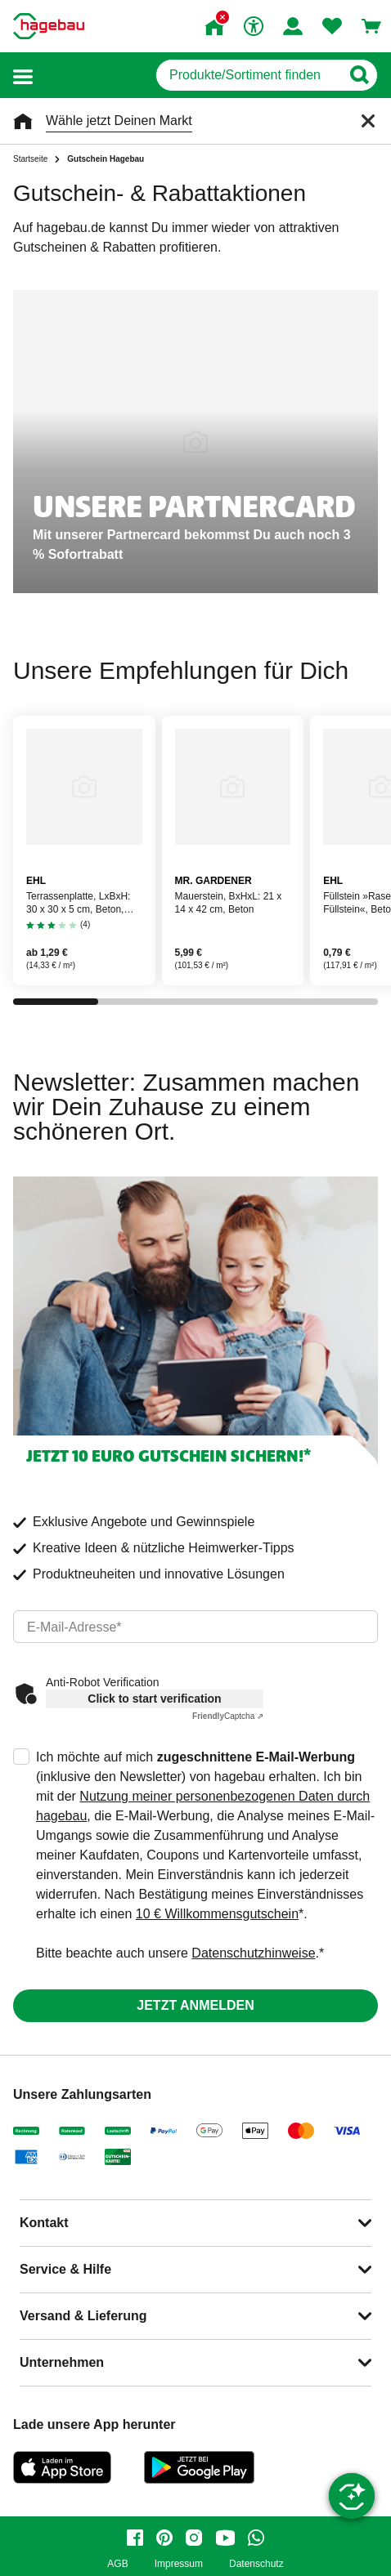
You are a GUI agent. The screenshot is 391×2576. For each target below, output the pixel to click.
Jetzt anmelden (195, 2005)
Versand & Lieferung (83, 2316)
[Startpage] (48, 26)
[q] (248, 75)
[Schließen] (368, 121)
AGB (117, 2564)
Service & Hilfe (65, 2269)
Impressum (179, 2564)
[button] (23, 75)
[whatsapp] (256, 2537)
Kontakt (44, 2223)
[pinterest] (164, 2537)
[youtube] (225, 2537)
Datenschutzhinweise (253, 1953)
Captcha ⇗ (227, 1716)
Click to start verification (154, 1698)
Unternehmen (62, 2362)
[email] (195, 1626)
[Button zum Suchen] (358, 75)
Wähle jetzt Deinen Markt (119, 120)
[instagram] (194, 2537)
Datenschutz (256, 2564)
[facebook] (135, 2537)
